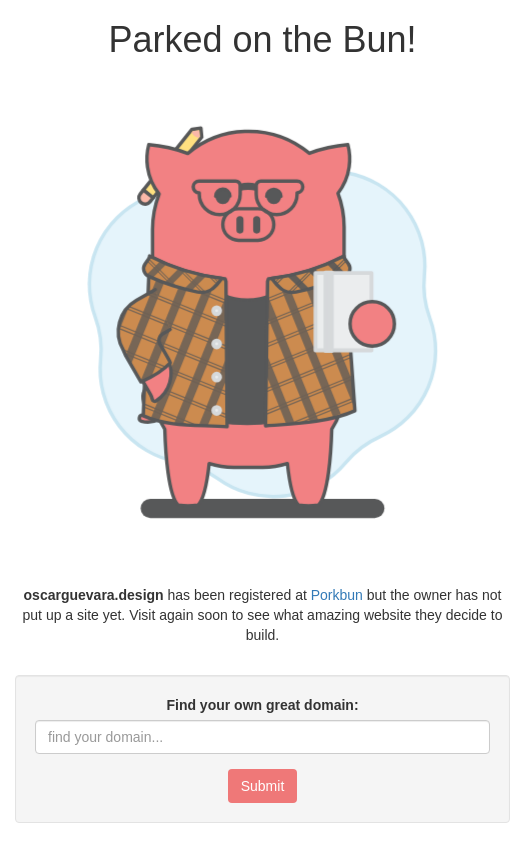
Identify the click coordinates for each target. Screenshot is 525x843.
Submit (263, 786)
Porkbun (337, 595)
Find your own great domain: (262, 705)
